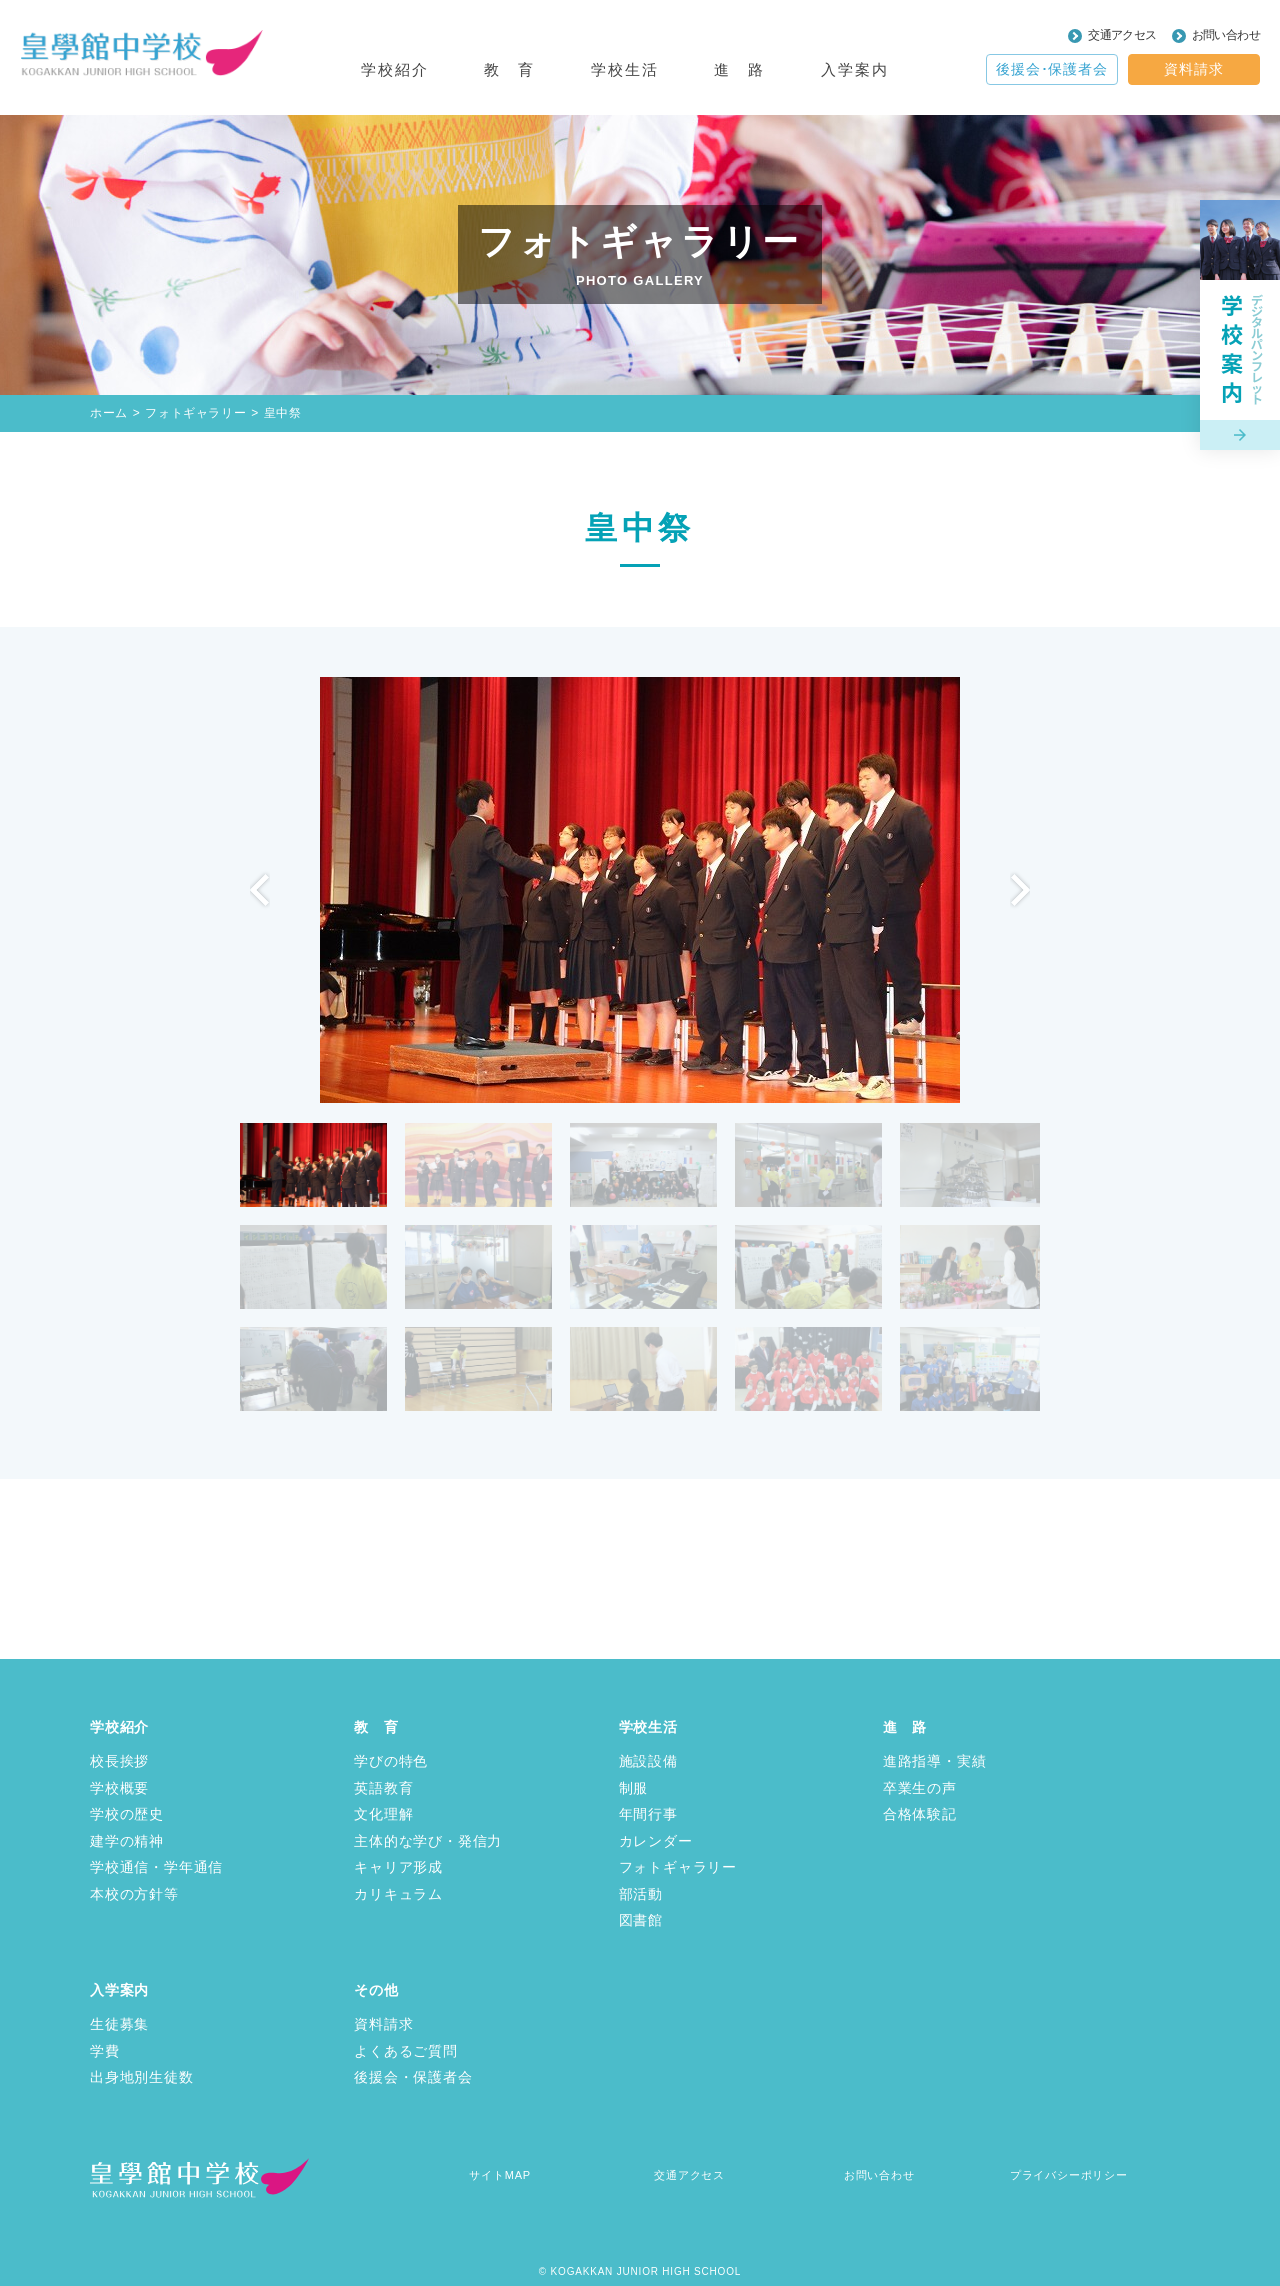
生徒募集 (119, 2024)
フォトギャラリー (195, 413)
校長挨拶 (119, 1761)
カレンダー (656, 1841)
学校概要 (119, 1788)
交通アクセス (1122, 35)
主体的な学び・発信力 (428, 1841)
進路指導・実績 (935, 1761)
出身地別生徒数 (142, 2077)
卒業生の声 (920, 1788)
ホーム (109, 413)
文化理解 (383, 1814)
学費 (105, 2051)
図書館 (641, 1920)
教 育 (376, 1727)
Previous (260, 890)
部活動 (641, 1894)
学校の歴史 (127, 1814)
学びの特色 (391, 1761)
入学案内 (119, 1990)
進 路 (905, 1727)
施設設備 (648, 1761)
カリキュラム (398, 1894)
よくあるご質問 (406, 2051)
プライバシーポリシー (1069, 2175)
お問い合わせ (1226, 35)
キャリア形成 (398, 1867)
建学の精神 (127, 1841)
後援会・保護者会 (413, 2077)
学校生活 (648, 1727)
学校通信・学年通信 (156, 1867)
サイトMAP (500, 2175)
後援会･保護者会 (1051, 69)
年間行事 (648, 1814)
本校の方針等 (134, 1894)
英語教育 (383, 1788)
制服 (634, 1788)
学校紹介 (119, 1727)
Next (1020, 890)
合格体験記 (920, 1814)
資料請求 (1193, 69)
